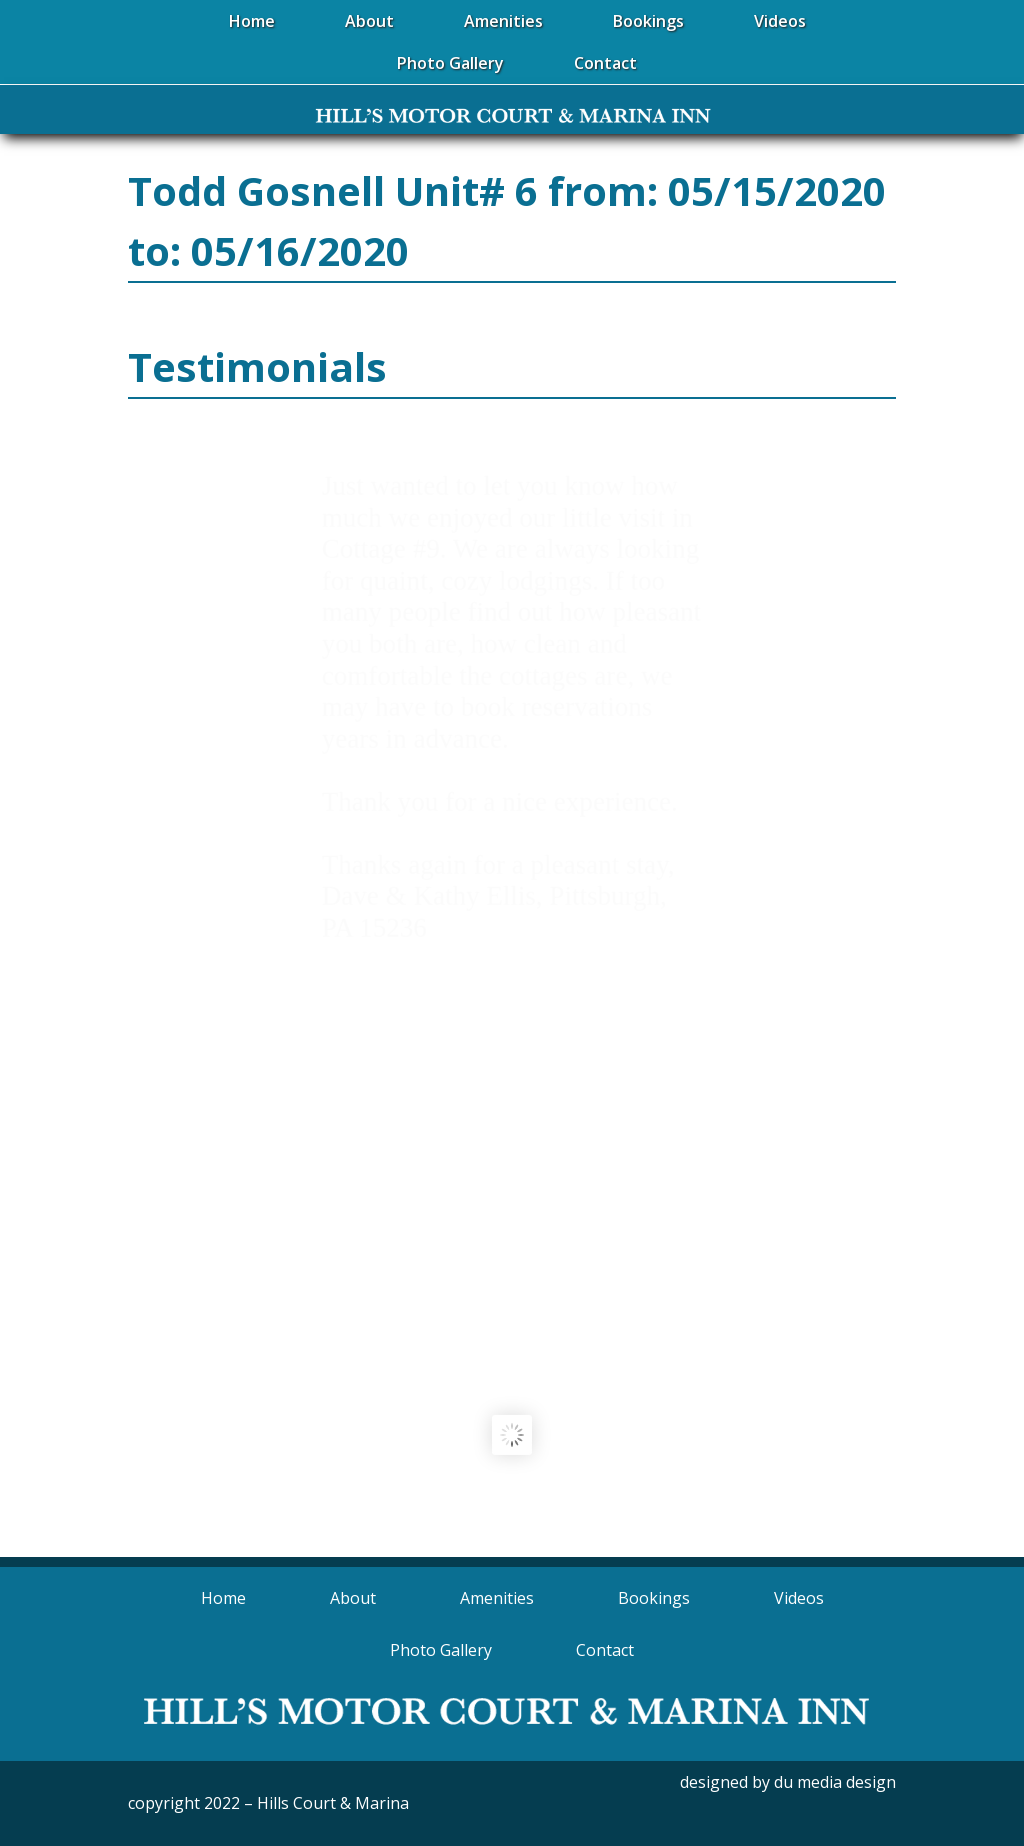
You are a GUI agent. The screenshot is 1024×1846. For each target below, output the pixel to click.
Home (223, 1598)
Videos (799, 1598)
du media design (835, 1782)
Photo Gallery (441, 1650)
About (353, 1598)
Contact (605, 1650)
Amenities (497, 1598)
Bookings (654, 1598)
